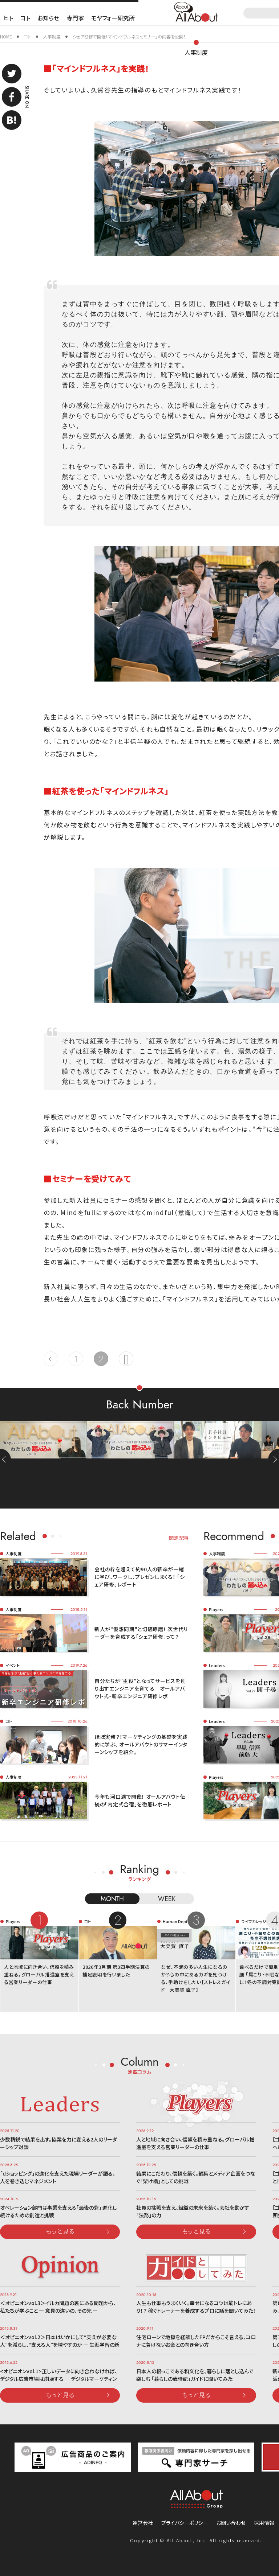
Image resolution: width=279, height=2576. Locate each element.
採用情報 (264, 2522)
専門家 (75, 17)
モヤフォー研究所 (113, 17)
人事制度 (196, 52)
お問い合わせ (231, 2522)
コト (25, 17)
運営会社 (143, 2522)
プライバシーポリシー (184, 2522)
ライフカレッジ (253, 1921)
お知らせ (48, 17)
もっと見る (60, 2231)
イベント (12, 1665)
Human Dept (175, 1921)
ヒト (8, 17)
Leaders (217, 1665)
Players (216, 1609)
